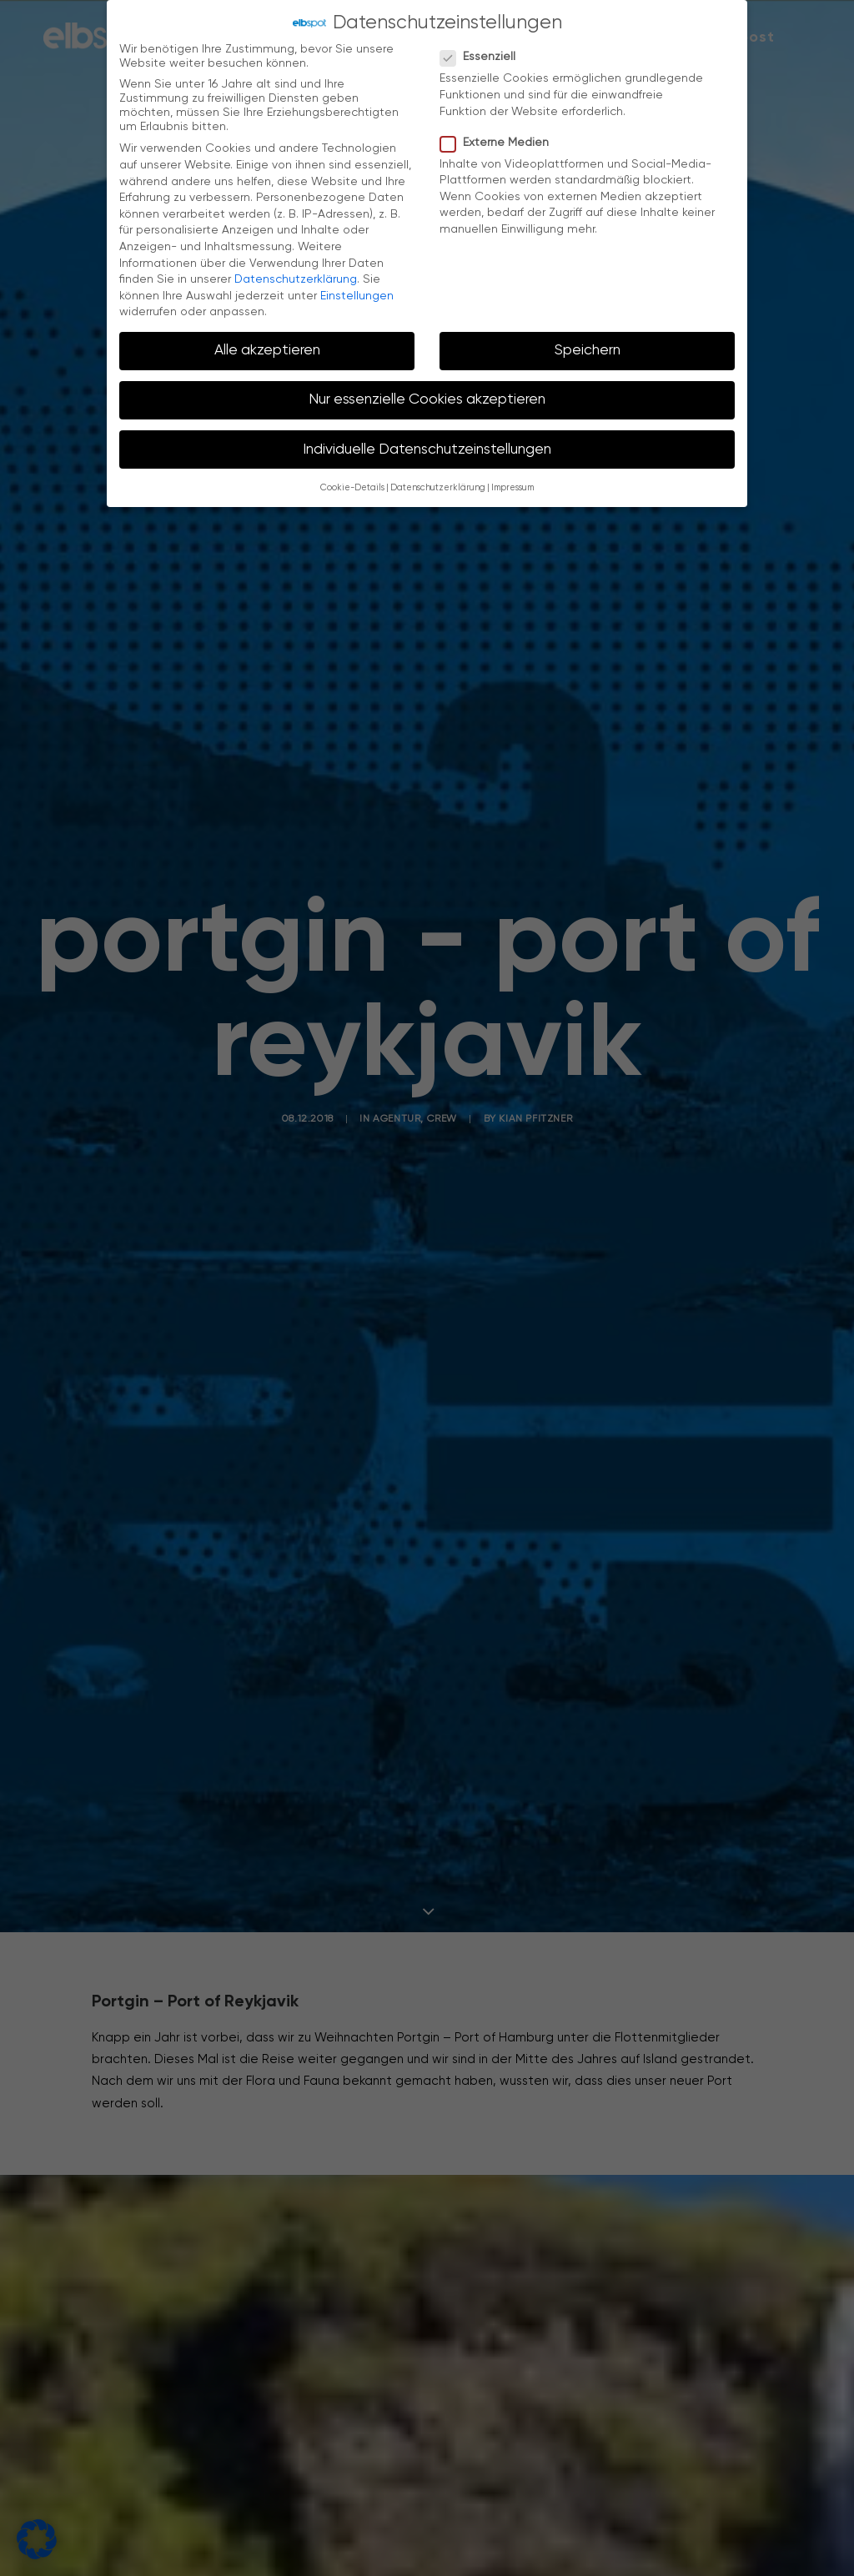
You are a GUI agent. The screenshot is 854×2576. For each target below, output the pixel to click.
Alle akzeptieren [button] (267, 345)
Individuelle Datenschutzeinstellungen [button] (427, 443)
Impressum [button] (512, 483)
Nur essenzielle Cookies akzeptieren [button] (427, 394)
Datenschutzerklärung (295, 274)
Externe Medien (500, 137)
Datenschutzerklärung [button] (437, 483)
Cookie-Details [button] (352, 483)
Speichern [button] (587, 345)
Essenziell (483, 52)
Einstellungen (357, 290)
